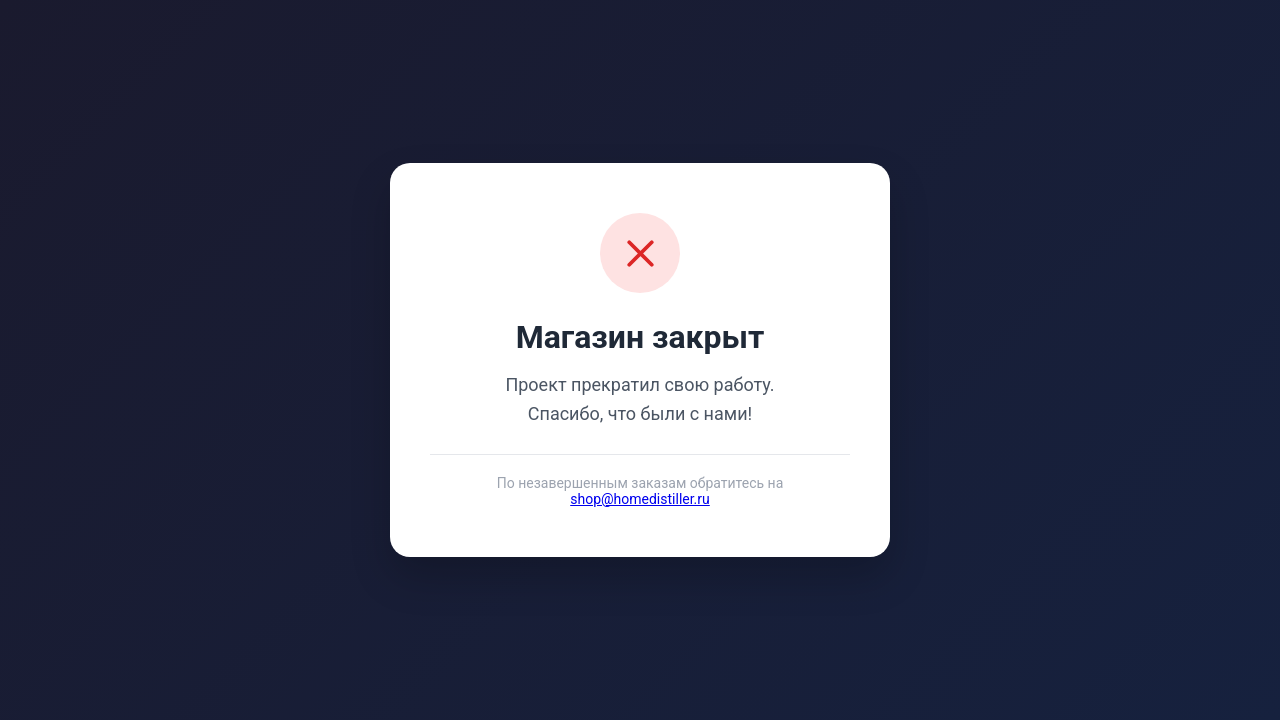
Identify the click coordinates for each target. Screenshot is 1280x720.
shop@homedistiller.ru (640, 499)
